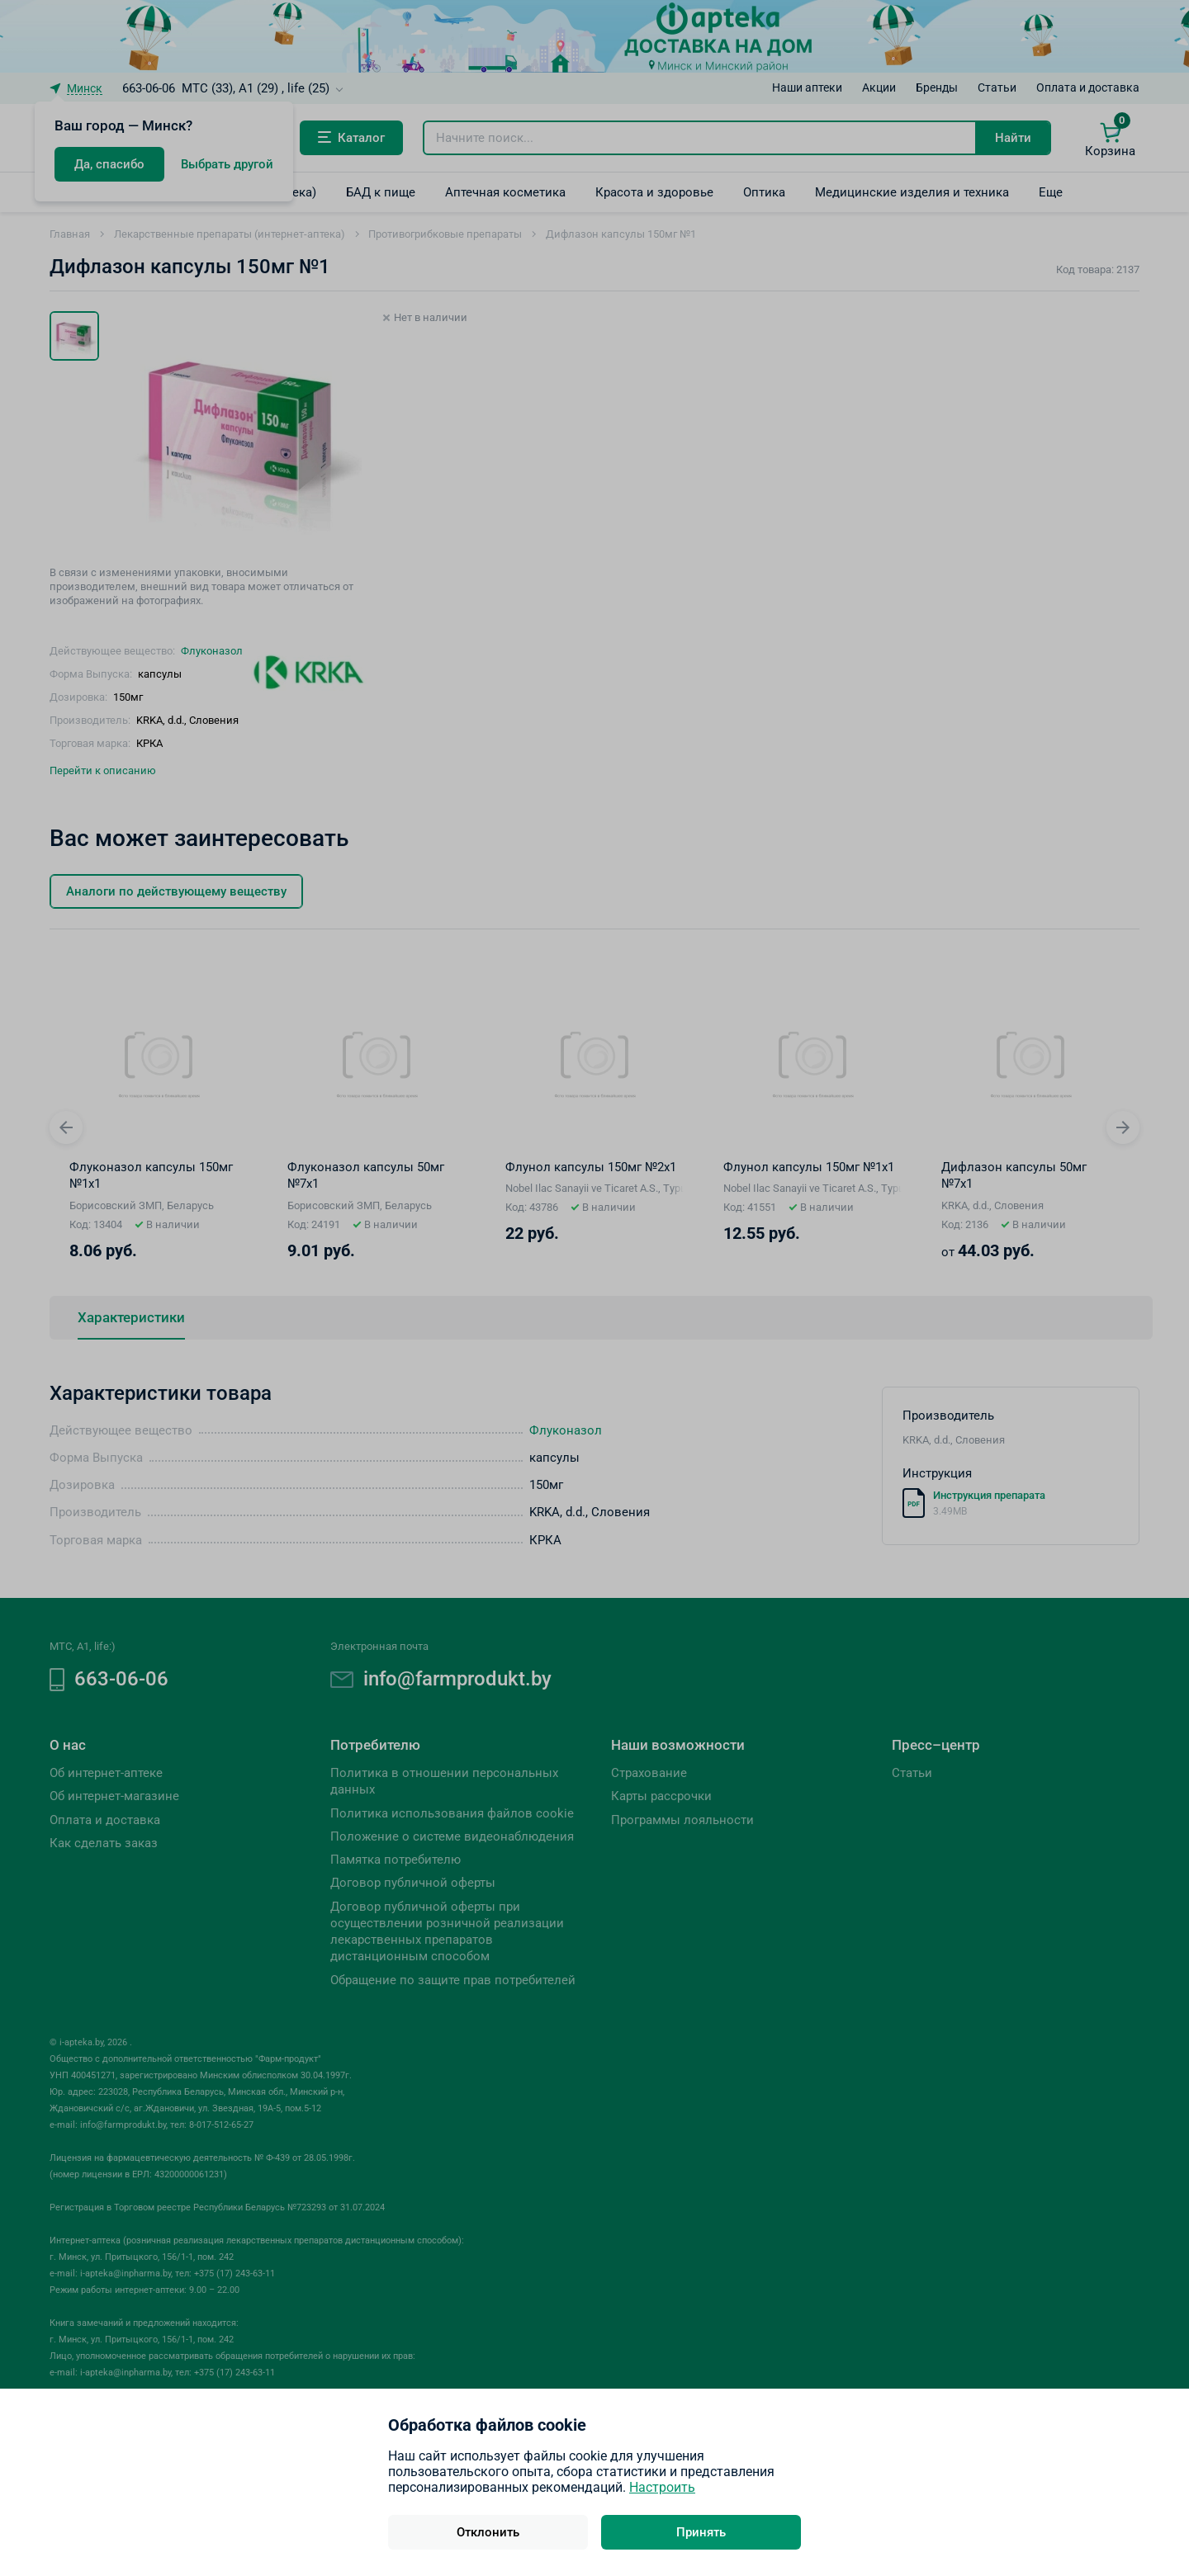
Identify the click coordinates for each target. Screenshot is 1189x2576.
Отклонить (488, 2532)
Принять (701, 2532)
